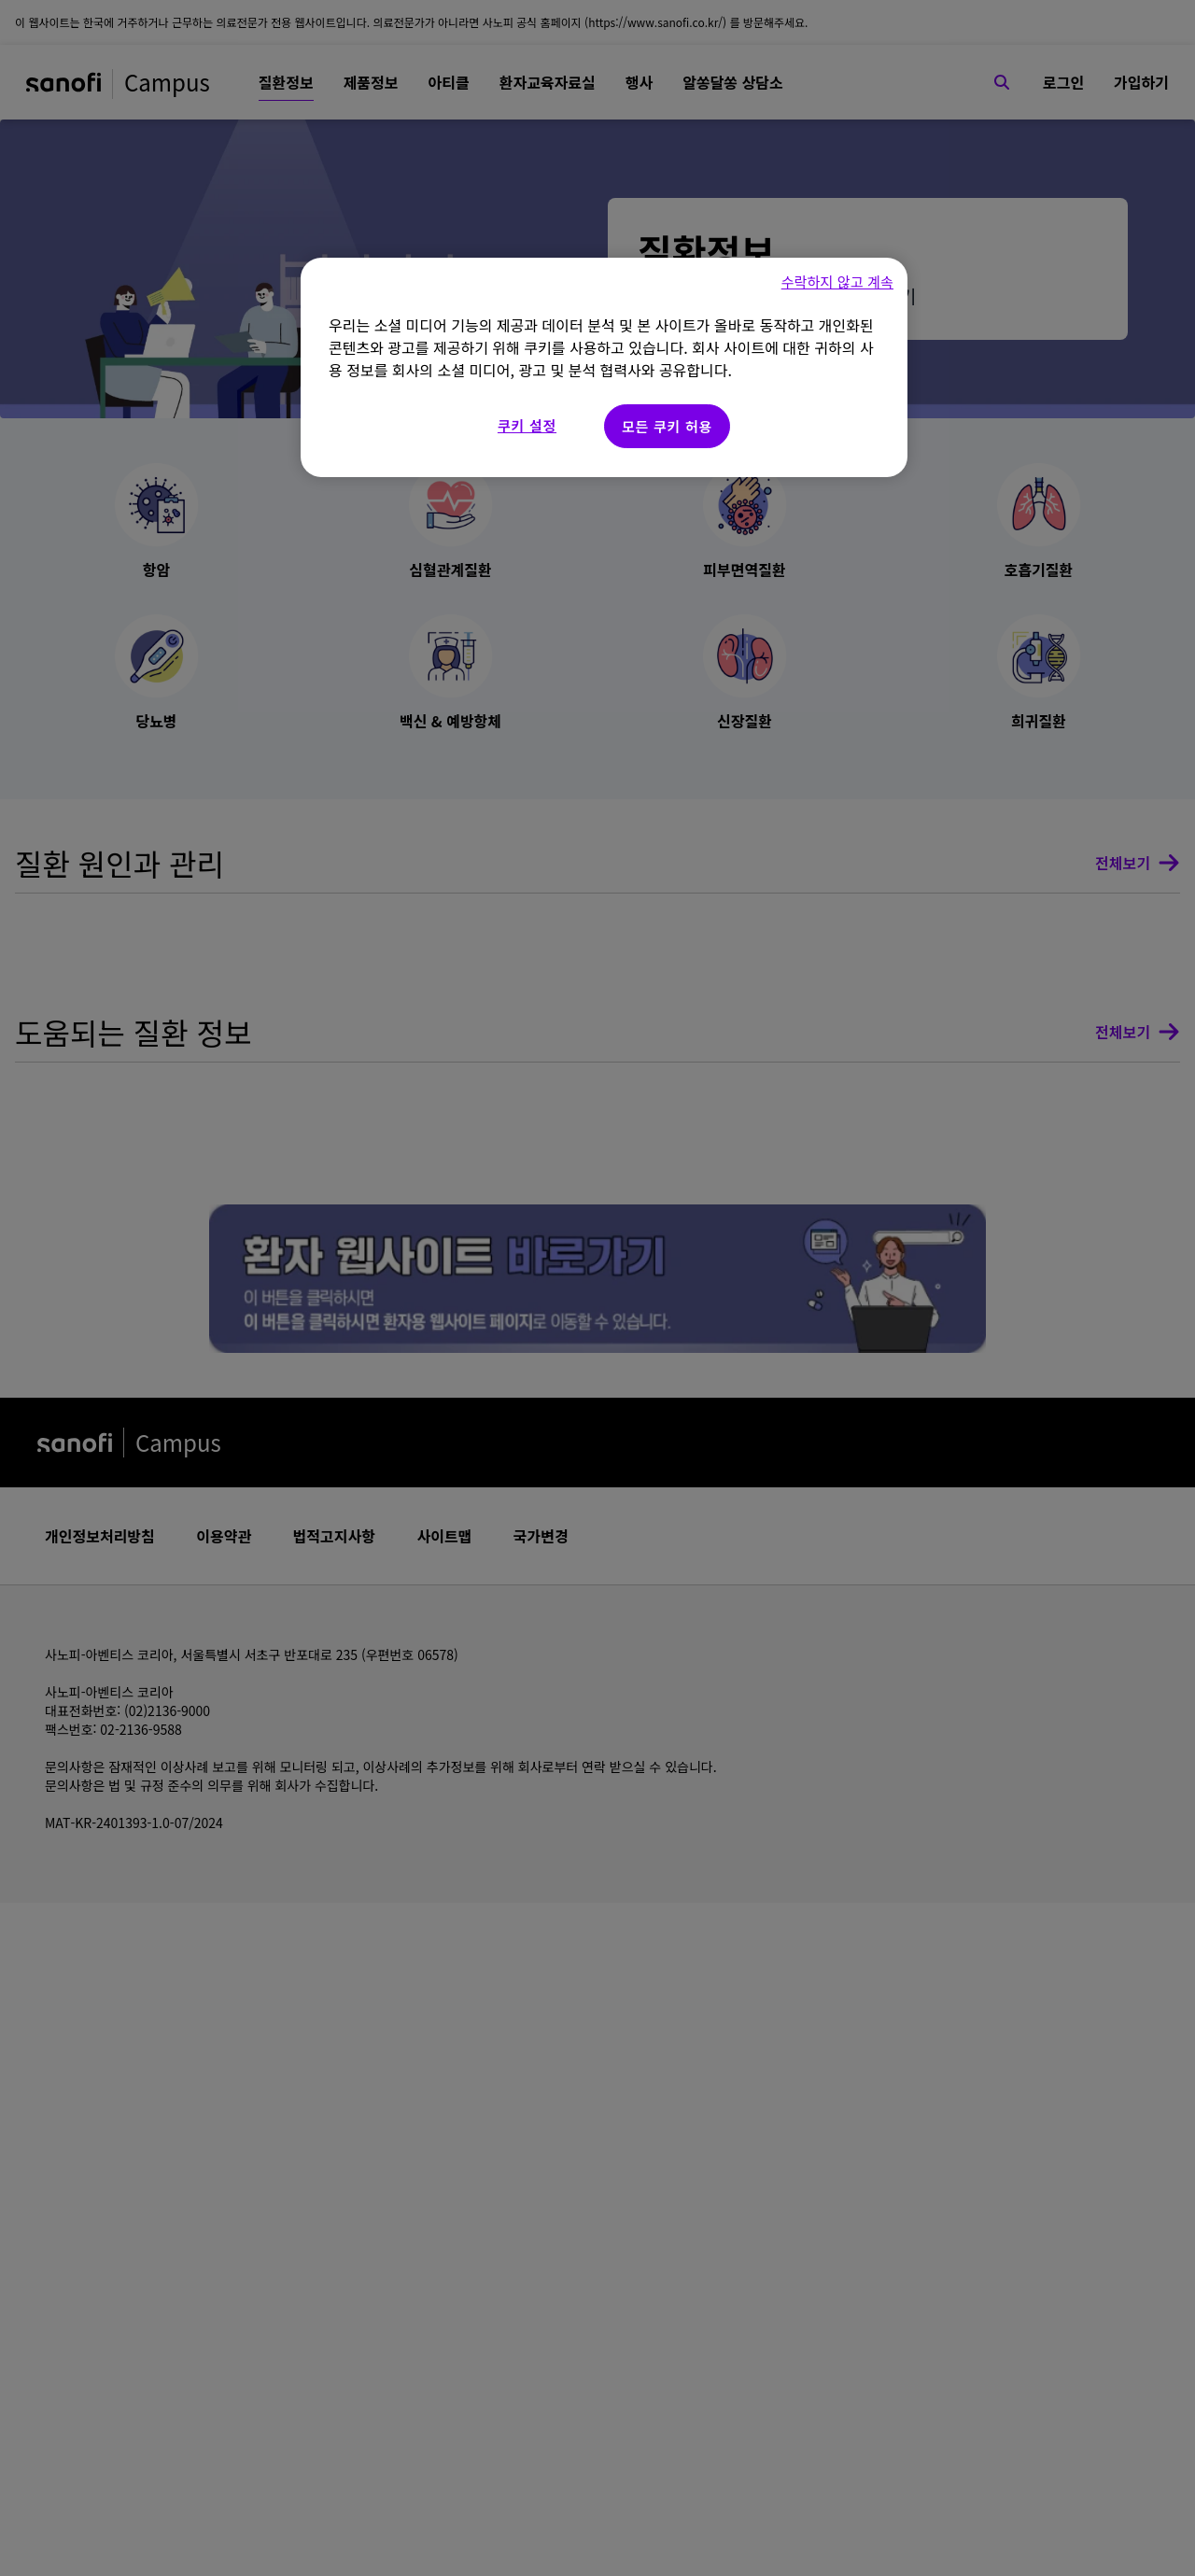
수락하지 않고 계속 (837, 281)
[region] (604, 367)
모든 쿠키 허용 (667, 426)
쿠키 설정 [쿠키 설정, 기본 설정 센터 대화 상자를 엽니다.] (527, 425)
